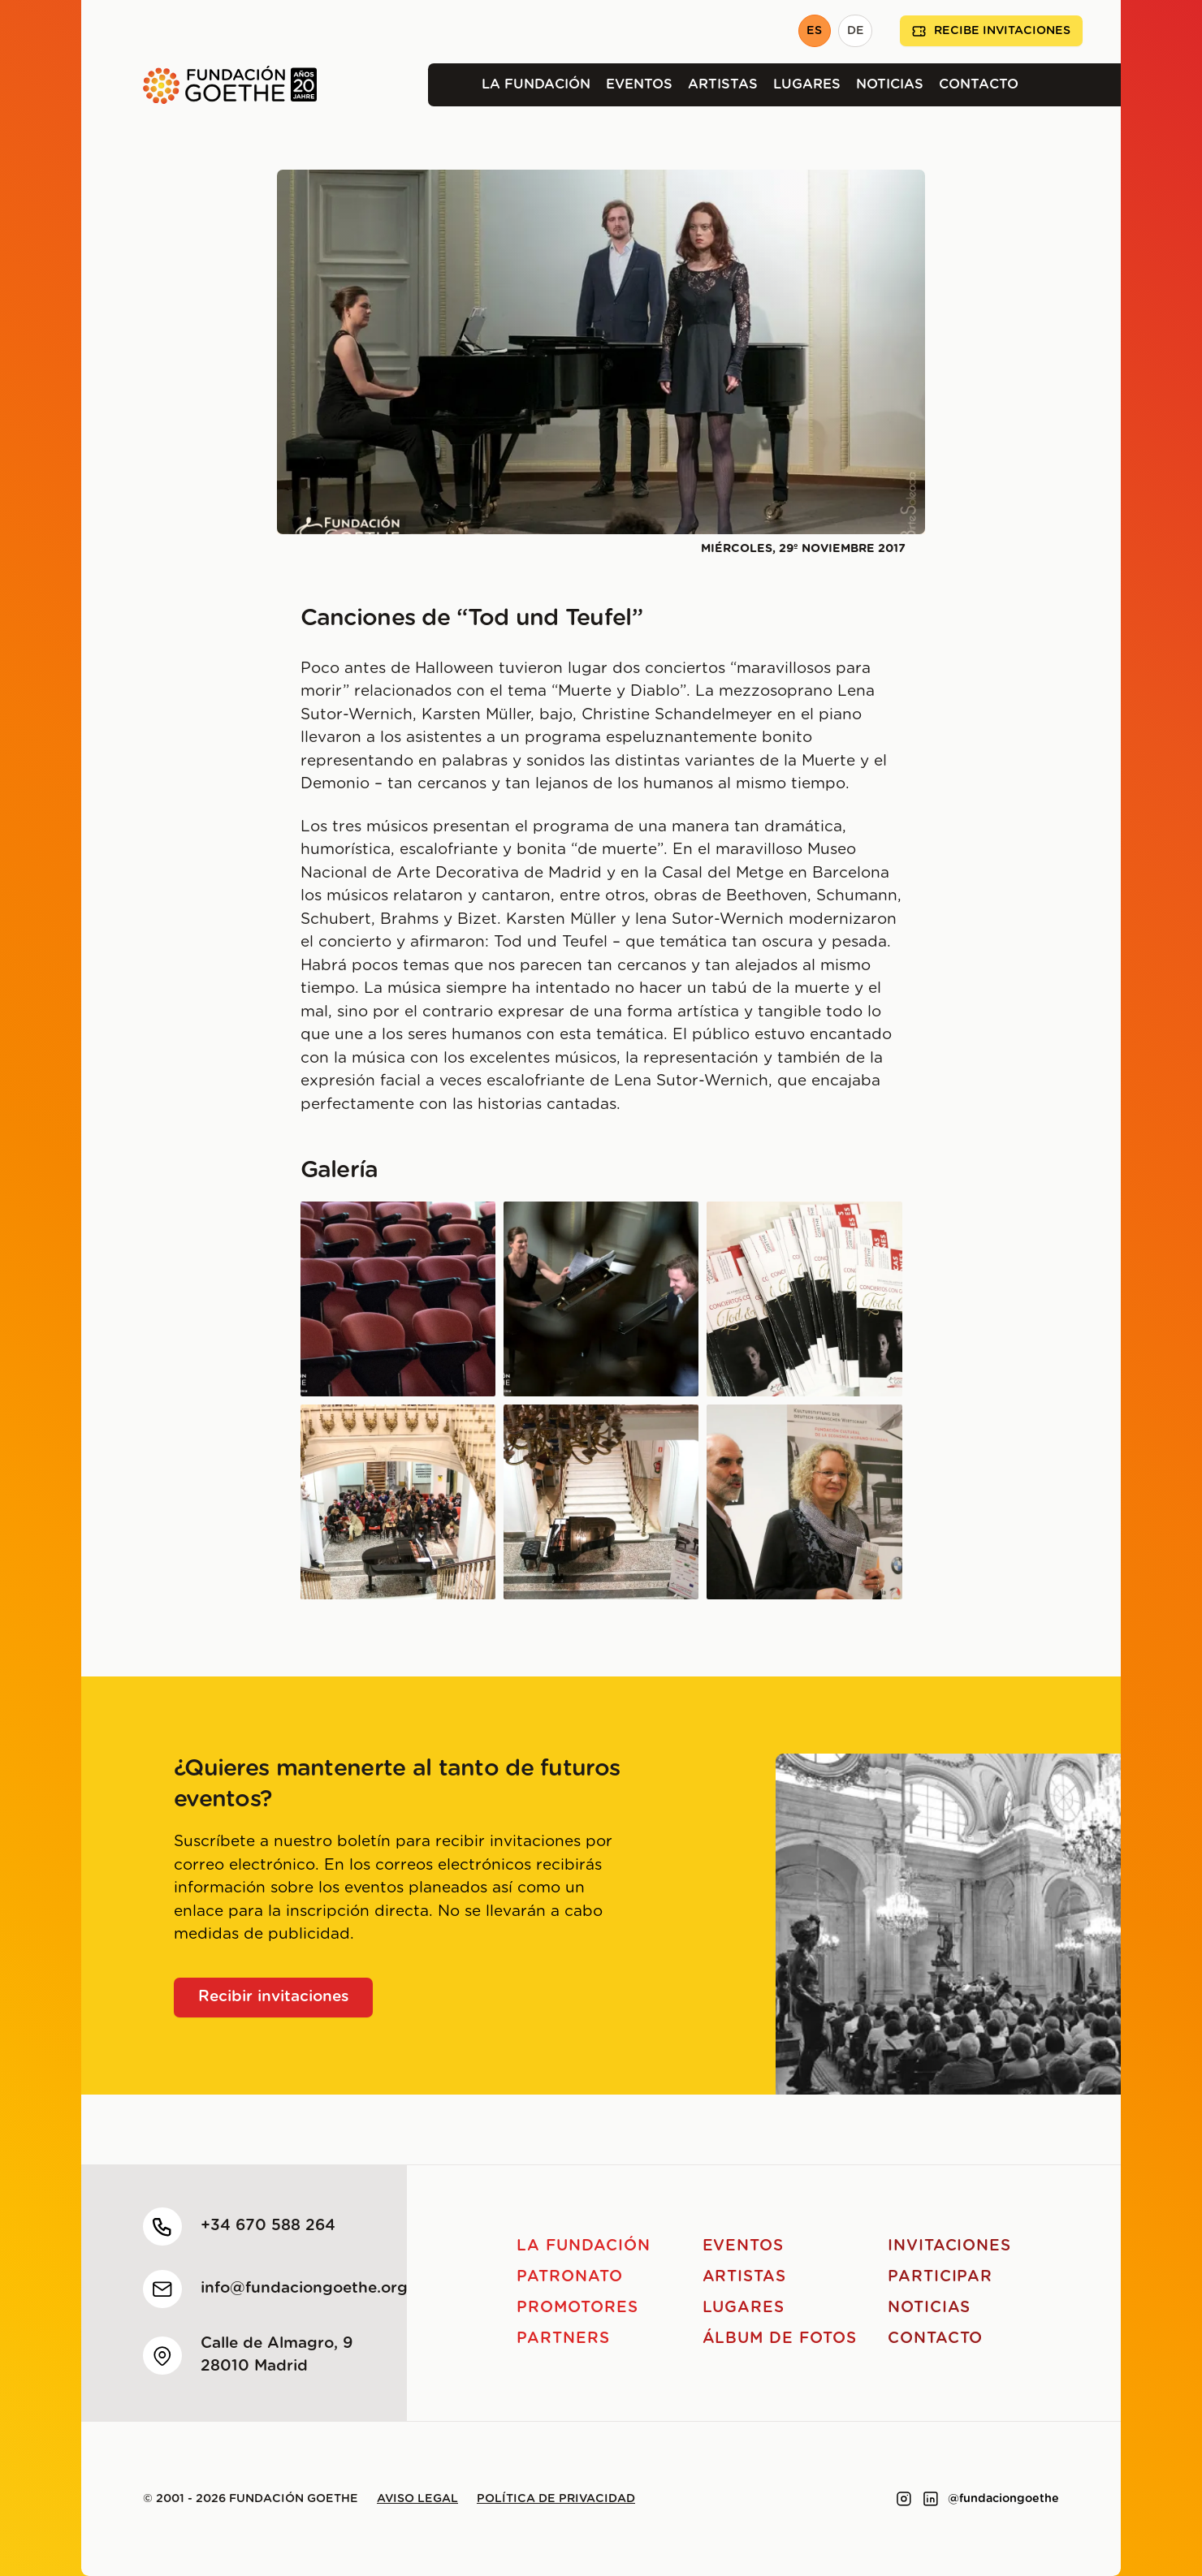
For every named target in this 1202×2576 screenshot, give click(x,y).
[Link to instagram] (904, 2499)
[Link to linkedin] (930, 2499)
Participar (940, 2277)
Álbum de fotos (780, 2338)
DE (855, 31)
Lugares (807, 84)
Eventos (639, 84)
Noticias (889, 84)
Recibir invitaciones (273, 1996)
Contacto (978, 84)
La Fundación (536, 84)
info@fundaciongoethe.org (304, 2288)
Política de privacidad (556, 2499)
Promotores (577, 2307)
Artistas (723, 84)
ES (814, 31)
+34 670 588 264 (268, 2225)
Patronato (570, 2277)
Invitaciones (949, 2246)
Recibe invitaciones (991, 31)
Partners (563, 2338)
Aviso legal (417, 2499)
